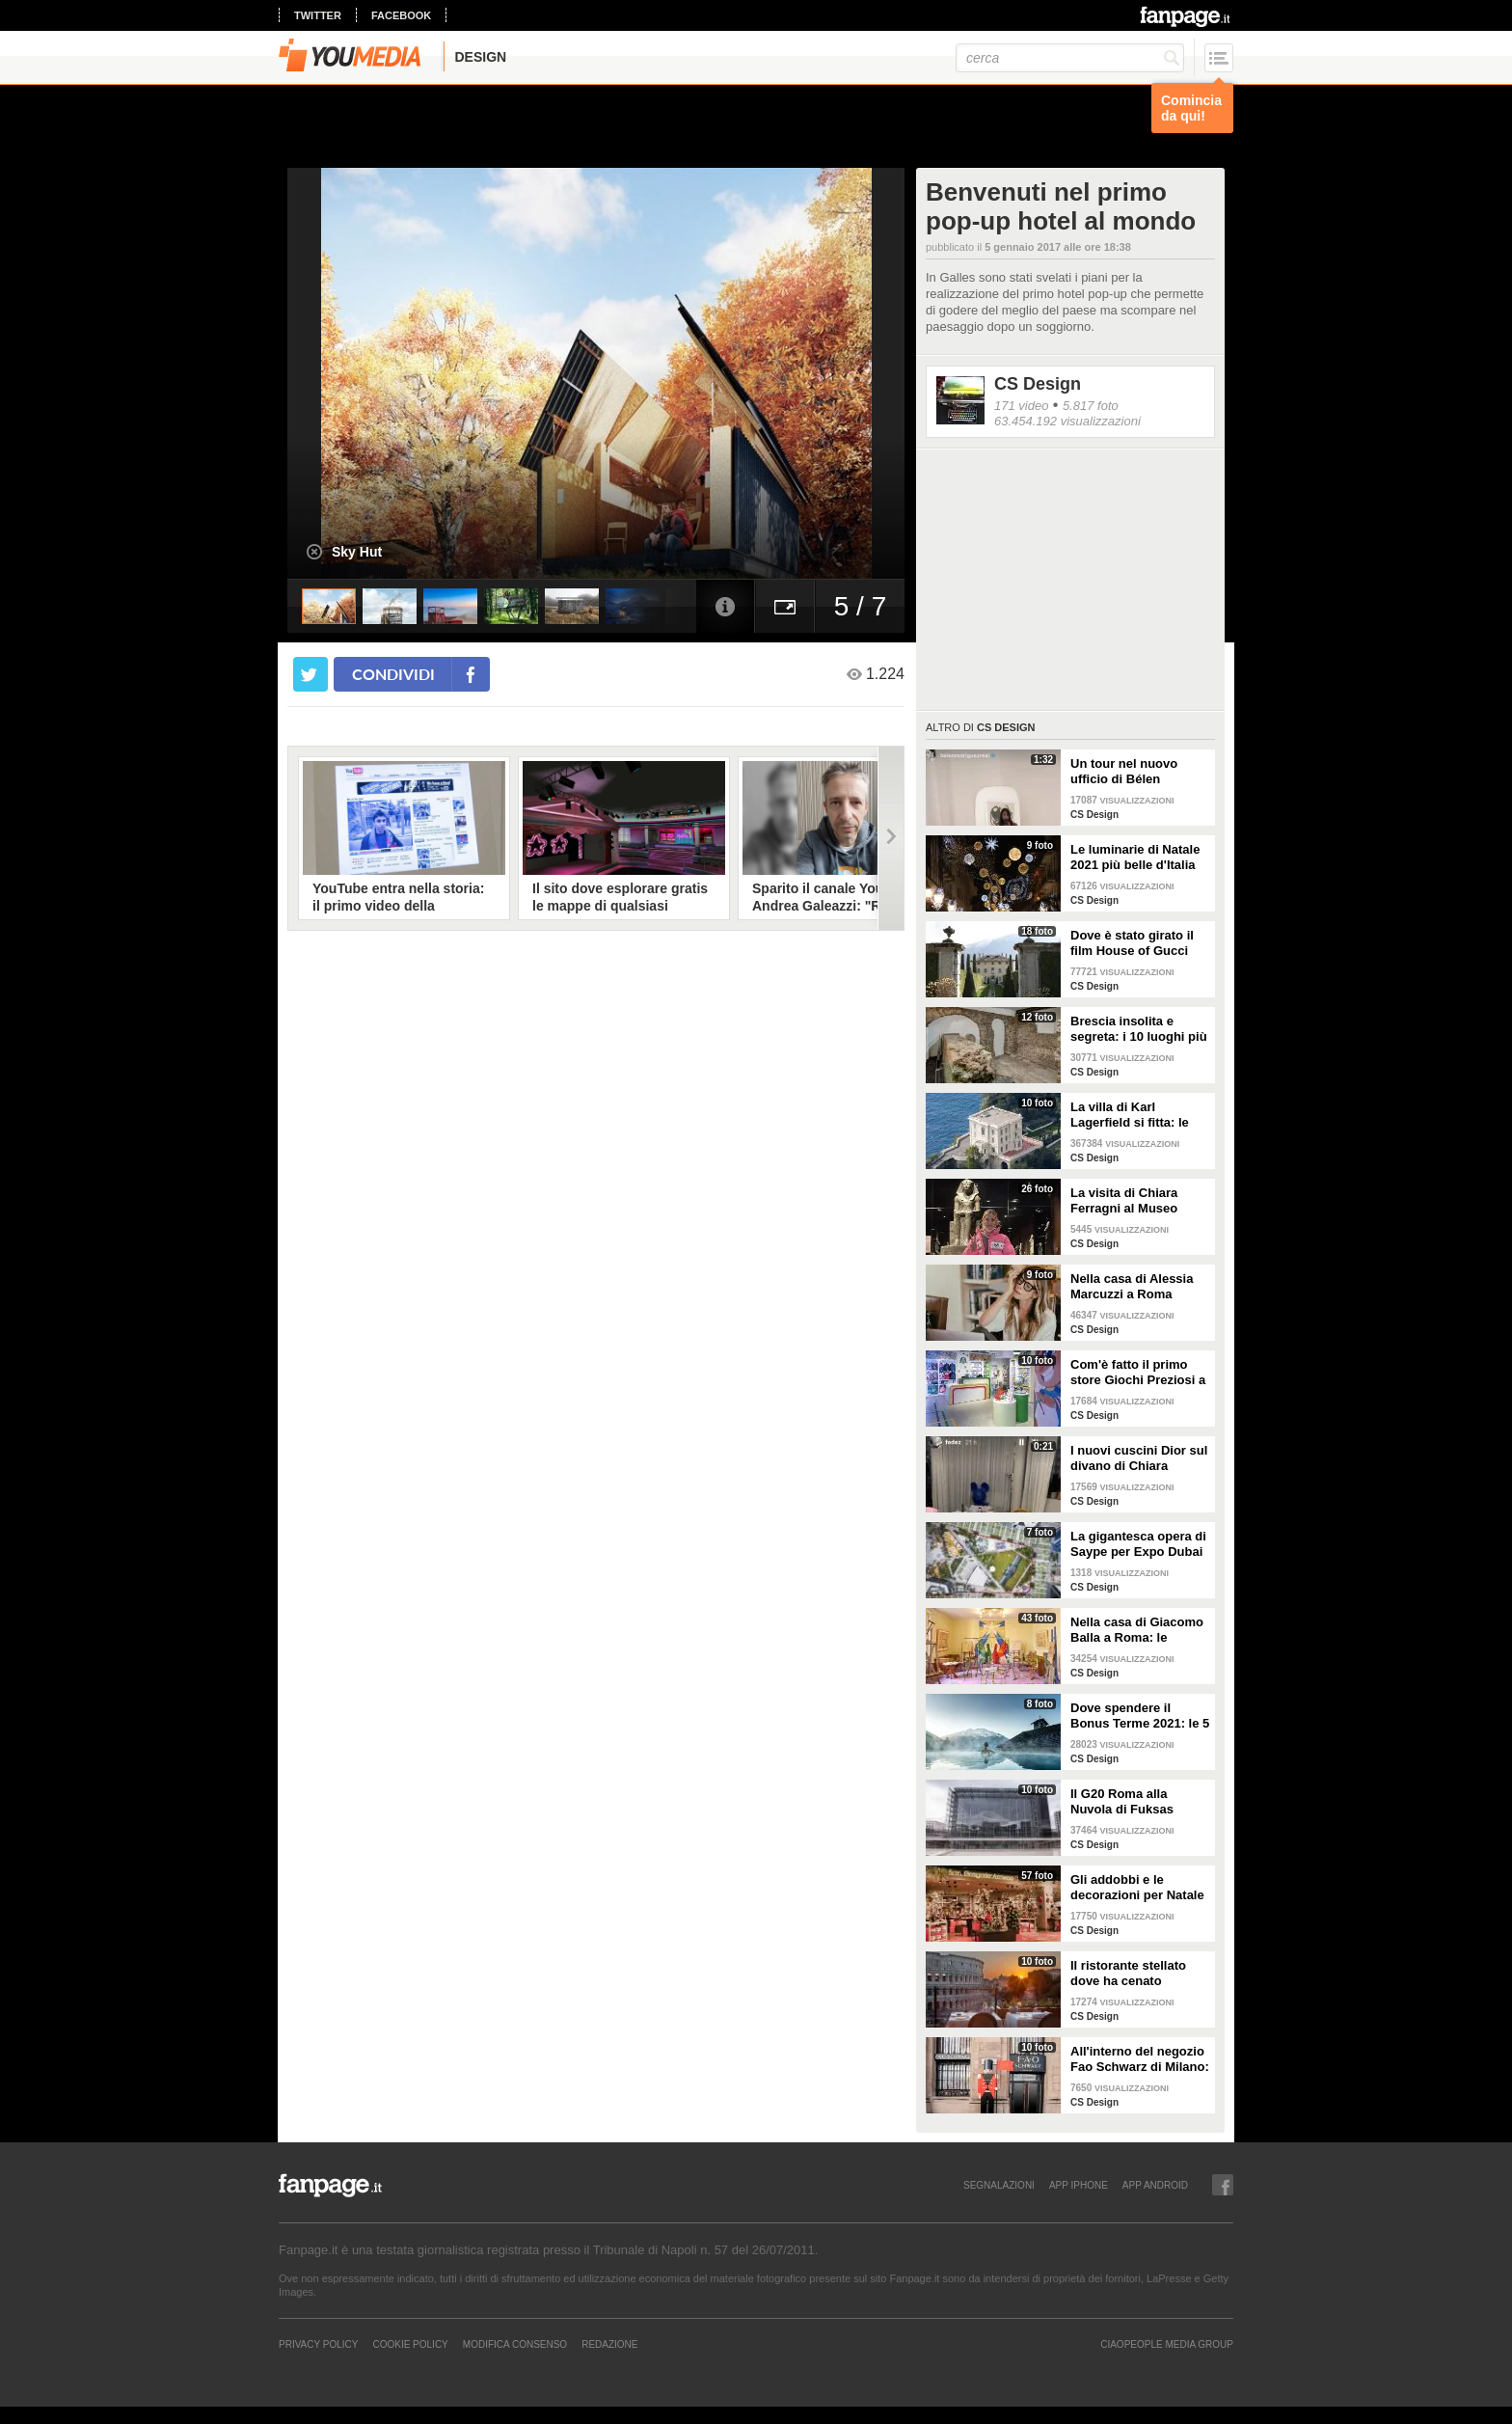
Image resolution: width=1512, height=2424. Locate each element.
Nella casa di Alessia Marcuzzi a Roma (1131, 1286)
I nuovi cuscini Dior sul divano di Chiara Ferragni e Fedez (1138, 1458)
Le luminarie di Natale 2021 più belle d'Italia (1135, 857)
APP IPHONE (1078, 2185)
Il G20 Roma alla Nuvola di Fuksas (1122, 1801)
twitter (317, 15)
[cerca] (1070, 57)
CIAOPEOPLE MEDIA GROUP (1166, 2344)
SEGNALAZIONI (999, 2185)
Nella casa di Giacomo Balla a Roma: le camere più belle (1136, 1630)
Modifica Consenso (515, 2344)
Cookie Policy (409, 2344)
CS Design (1037, 384)
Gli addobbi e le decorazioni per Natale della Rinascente (1137, 1887)
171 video (1021, 405)
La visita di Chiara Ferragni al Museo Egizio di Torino (1123, 1200)
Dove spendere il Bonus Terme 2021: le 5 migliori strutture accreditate (1139, 1716)
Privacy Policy (318, 2344)
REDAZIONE (609, 2344)
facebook (401, 15)
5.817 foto (1091, 405)
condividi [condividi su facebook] (393, 674)
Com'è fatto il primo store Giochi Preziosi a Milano (1137, 1372)
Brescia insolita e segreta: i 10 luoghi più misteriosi (1138, 1029)
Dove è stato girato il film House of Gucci (1132, 943)
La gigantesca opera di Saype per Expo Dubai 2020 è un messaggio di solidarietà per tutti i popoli (1138, 1544)
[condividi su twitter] (310, 674)
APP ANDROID (1155, 2185)
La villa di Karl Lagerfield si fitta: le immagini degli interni (1135, 1115)
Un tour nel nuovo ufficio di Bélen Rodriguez (1123, 771)
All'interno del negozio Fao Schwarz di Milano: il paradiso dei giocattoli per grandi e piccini (1139, 2059)
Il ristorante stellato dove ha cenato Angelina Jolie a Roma (1137, 1973)
